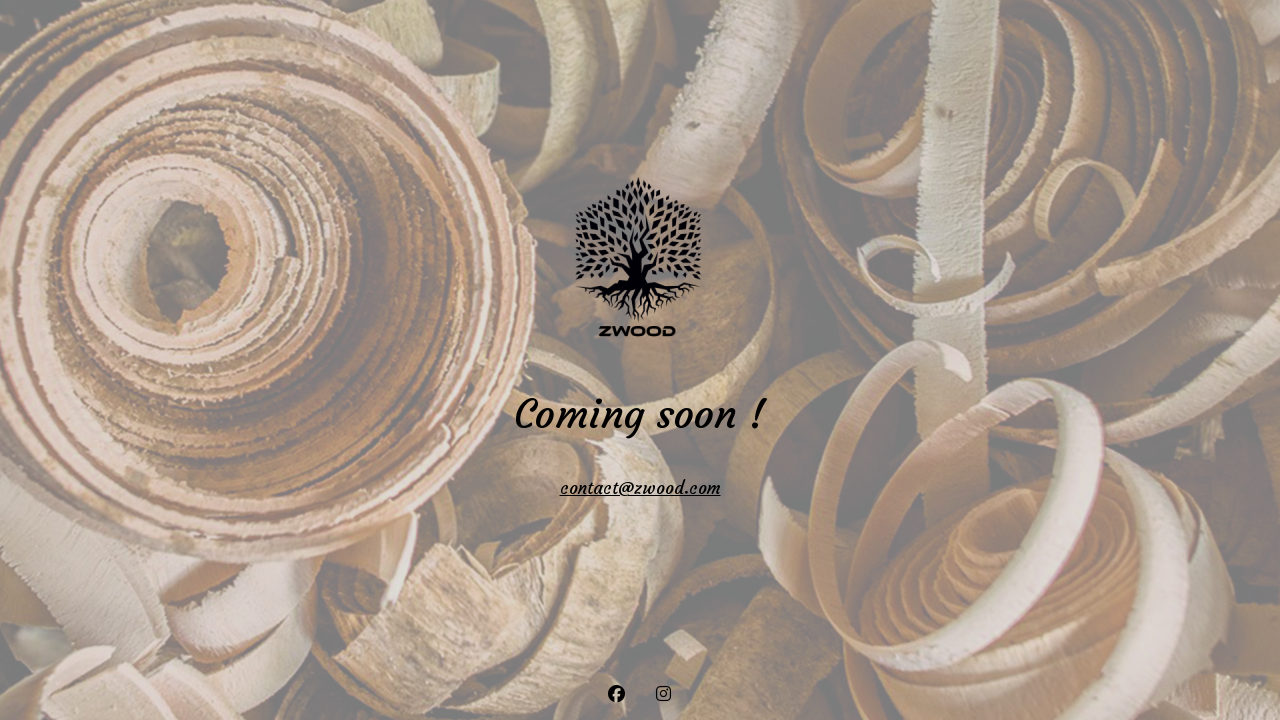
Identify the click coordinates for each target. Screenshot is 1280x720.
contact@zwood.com (640, 488)
